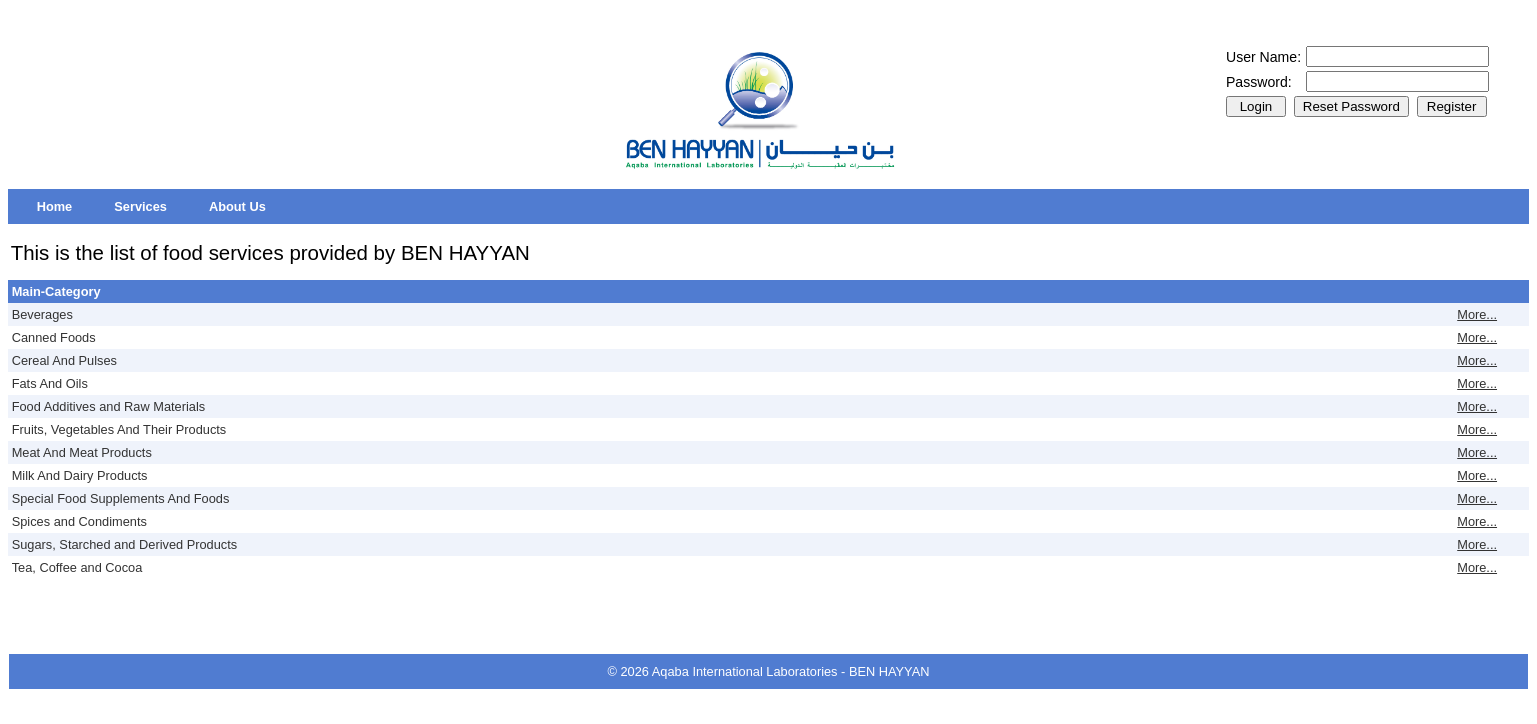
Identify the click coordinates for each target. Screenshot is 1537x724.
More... (1477, 314)
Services (140, 206)
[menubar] (151, 206)
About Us (237, 206)
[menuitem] (55, 206)
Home (55, 206)
